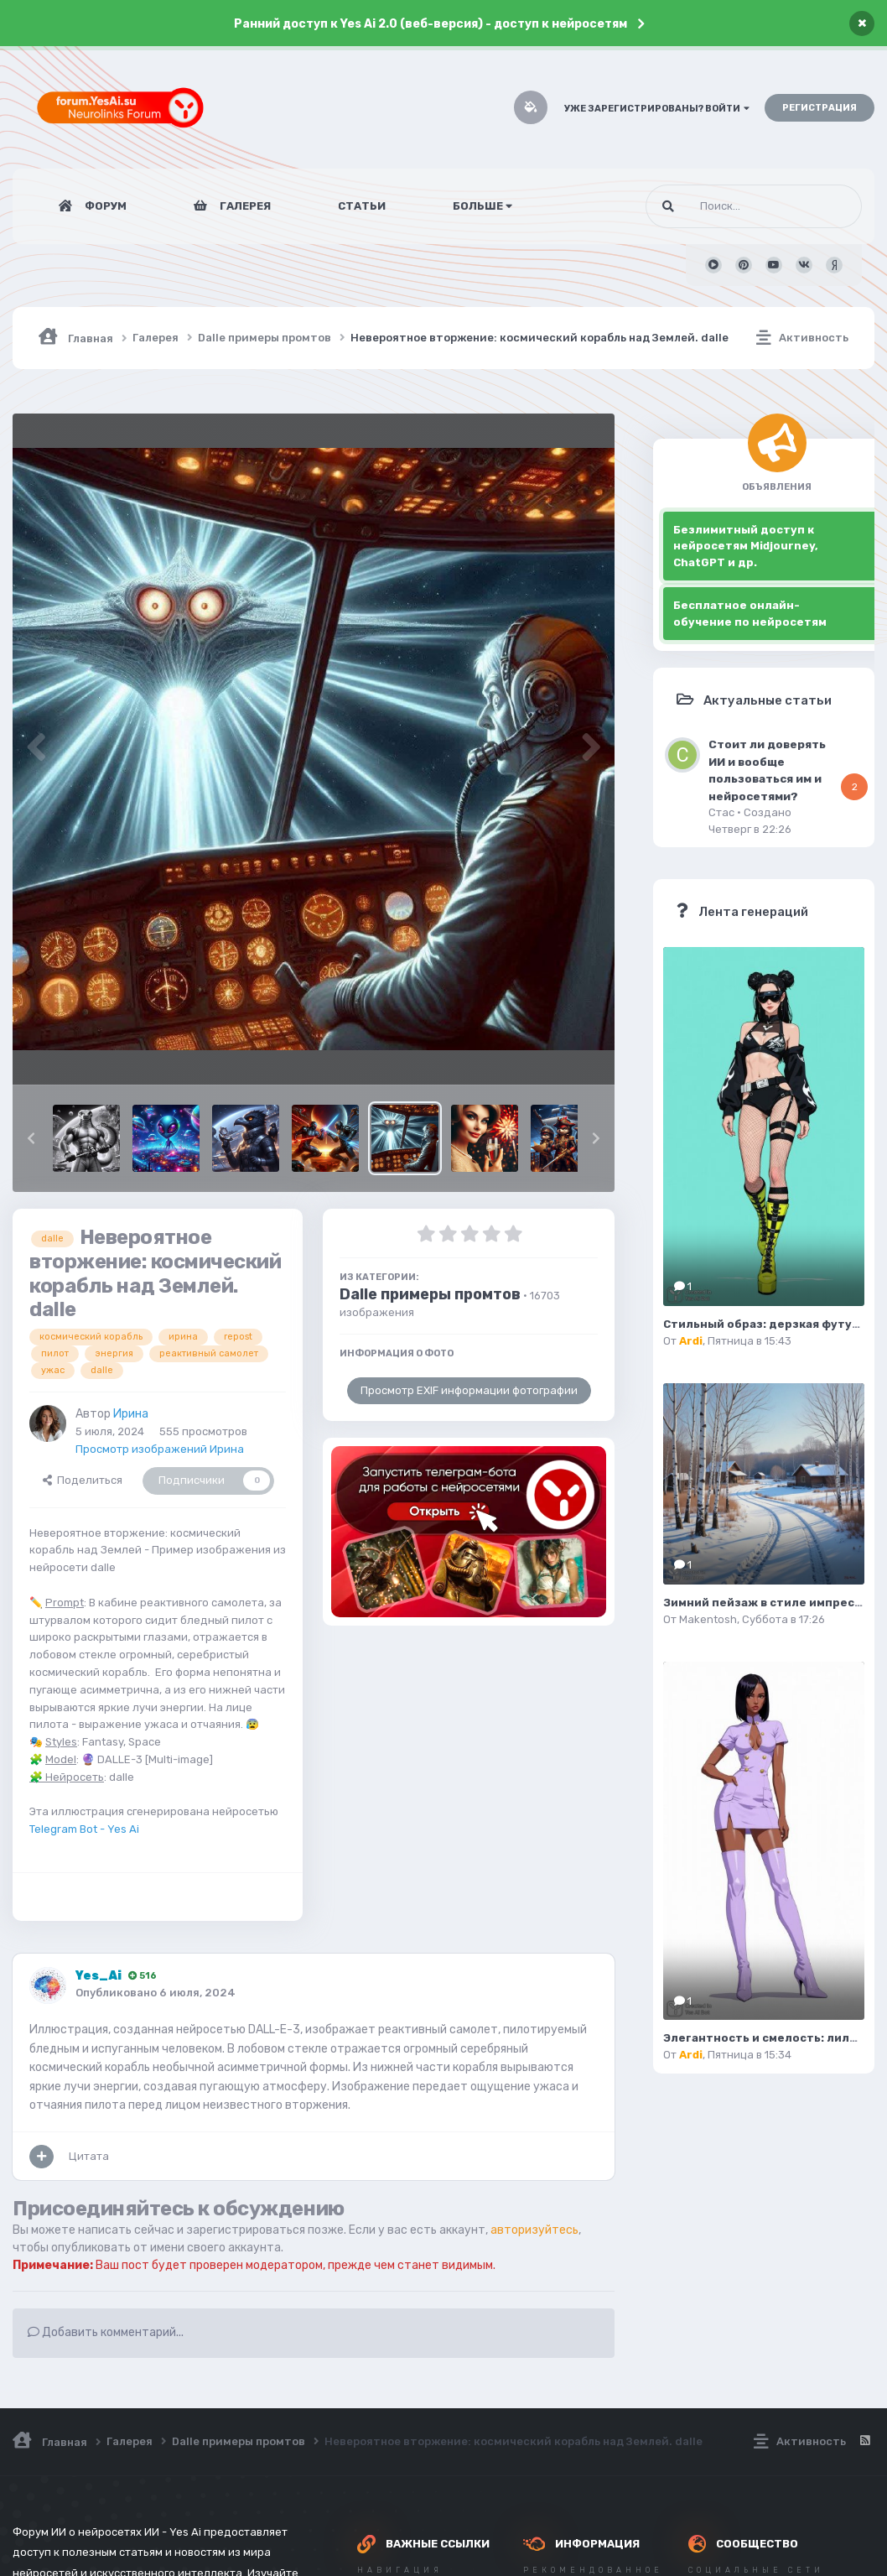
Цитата (89, 2156)
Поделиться (82, 1480)
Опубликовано (155, 1992)
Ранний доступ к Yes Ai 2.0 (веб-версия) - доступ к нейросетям (430, 24)
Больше (482, 206)
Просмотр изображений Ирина (159, 1449)
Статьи (362, 206)
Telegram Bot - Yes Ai (84, 1829)
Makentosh (708, 1619)
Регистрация (819, 107)
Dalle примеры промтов (430, 1294)
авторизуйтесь (534, 2230)
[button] (31, 1138)
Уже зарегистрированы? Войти (657, 108)
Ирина (130, 1414)
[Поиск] (722, 206)
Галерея (244, 206)
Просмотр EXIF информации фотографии (469, 1390)
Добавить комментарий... (106, 2332)
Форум (104, 206)
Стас (721, 812)
